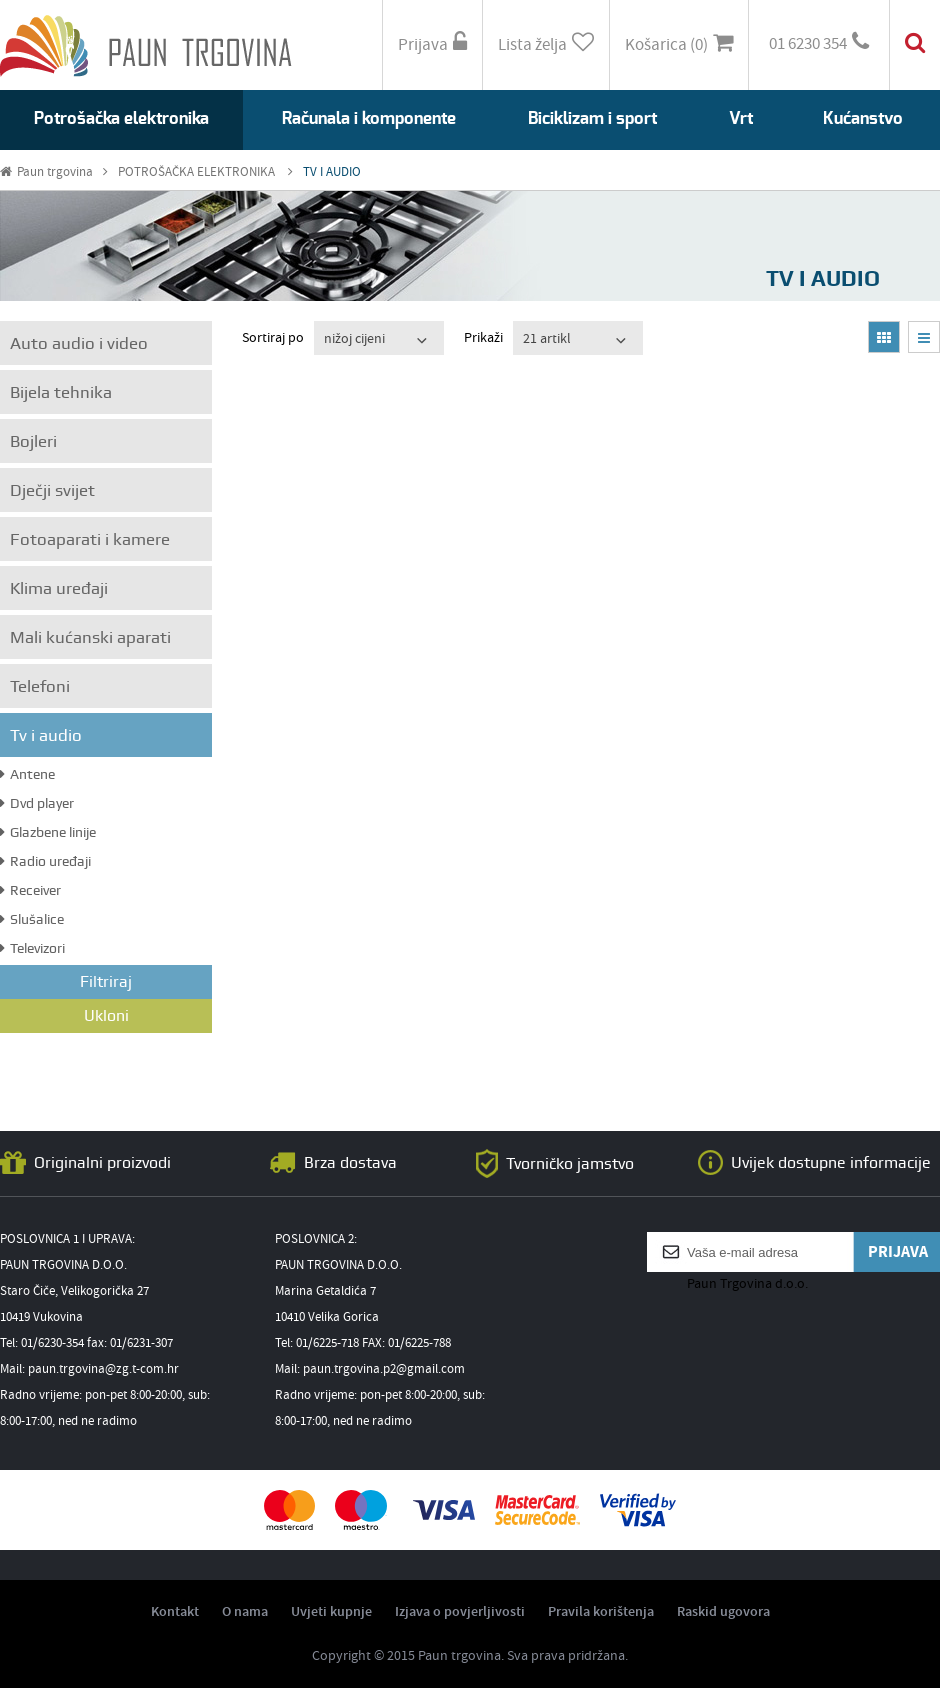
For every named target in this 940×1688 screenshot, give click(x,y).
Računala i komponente (369, 118)
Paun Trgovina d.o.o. (747, 1284)
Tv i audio (46, 735)
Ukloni (106, 1015)
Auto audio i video (79, 343)
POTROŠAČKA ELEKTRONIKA (205, 172)
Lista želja (546, 44)
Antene (27, 774)
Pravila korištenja (601, 1612)
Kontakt (175, 1612)
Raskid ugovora (723, 1612)
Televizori (32, 948)
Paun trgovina (54, 172)
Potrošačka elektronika (121, 118)
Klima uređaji (59, 588)
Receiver (30, 890)
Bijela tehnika (61, 392)
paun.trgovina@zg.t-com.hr (103, 1369)
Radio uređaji (45, 861)
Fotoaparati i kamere (90, 539)
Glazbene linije (48, 832)
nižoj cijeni (354, 339)
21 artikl (547, 339)
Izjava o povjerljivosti (460, 1612)
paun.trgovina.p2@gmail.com (384, 1369)
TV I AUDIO (332, 172)
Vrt (741, 118)
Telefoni (40, 686)
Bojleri (33, 441)
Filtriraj (106, 981)
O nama (245, 1612)
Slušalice (32, 919)
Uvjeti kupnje (331, 1612)
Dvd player (37, 803)
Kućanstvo (863, 118)
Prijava (432, 44)
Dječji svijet (52, 490)
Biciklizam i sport (592, 118)
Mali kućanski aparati (90, 637)
